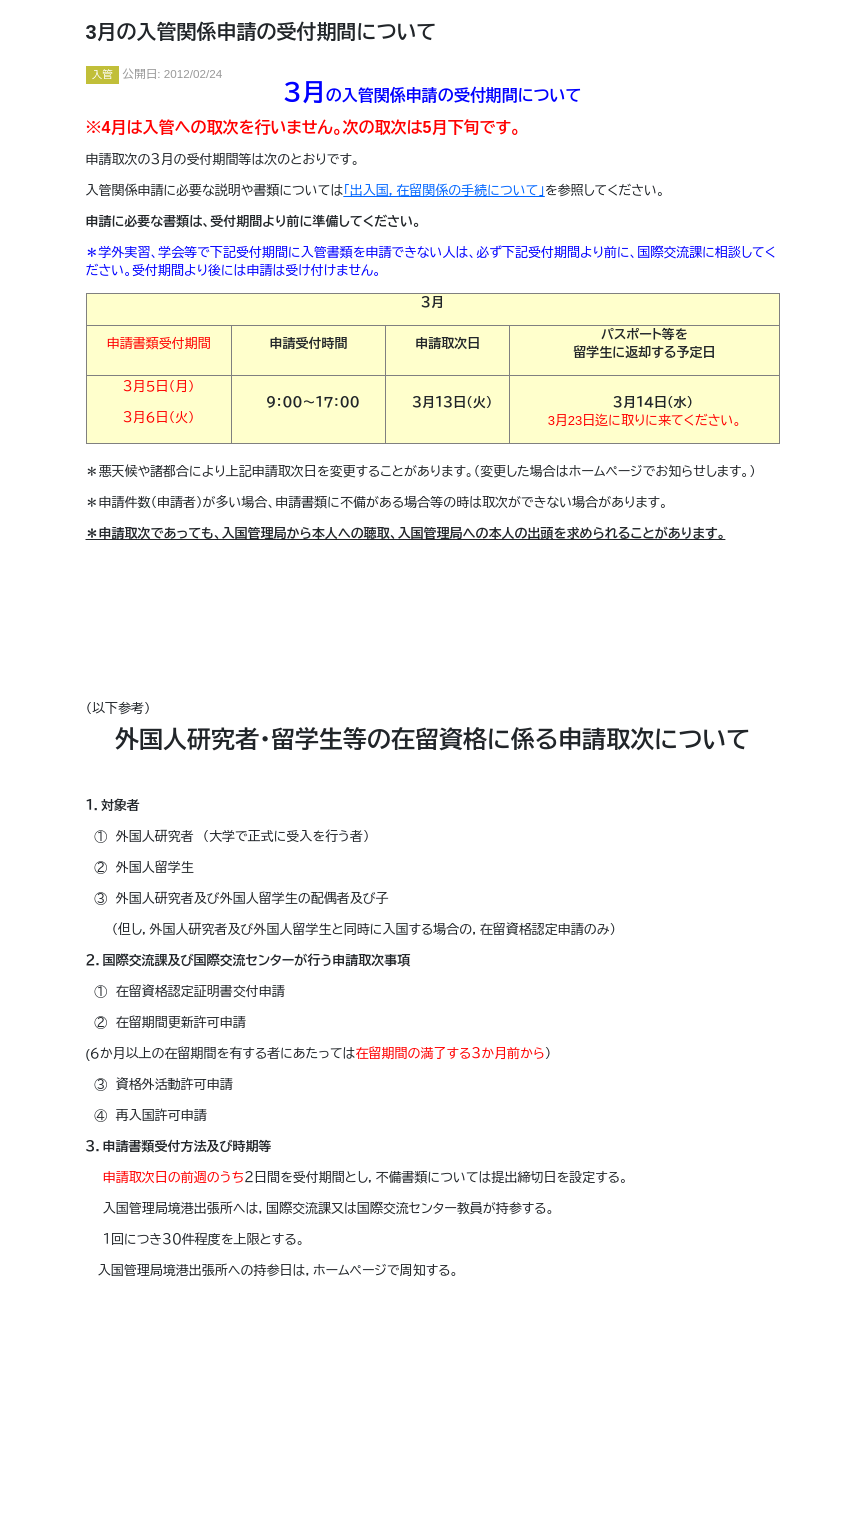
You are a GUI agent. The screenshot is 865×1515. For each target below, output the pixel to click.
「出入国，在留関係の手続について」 (444, 190)
